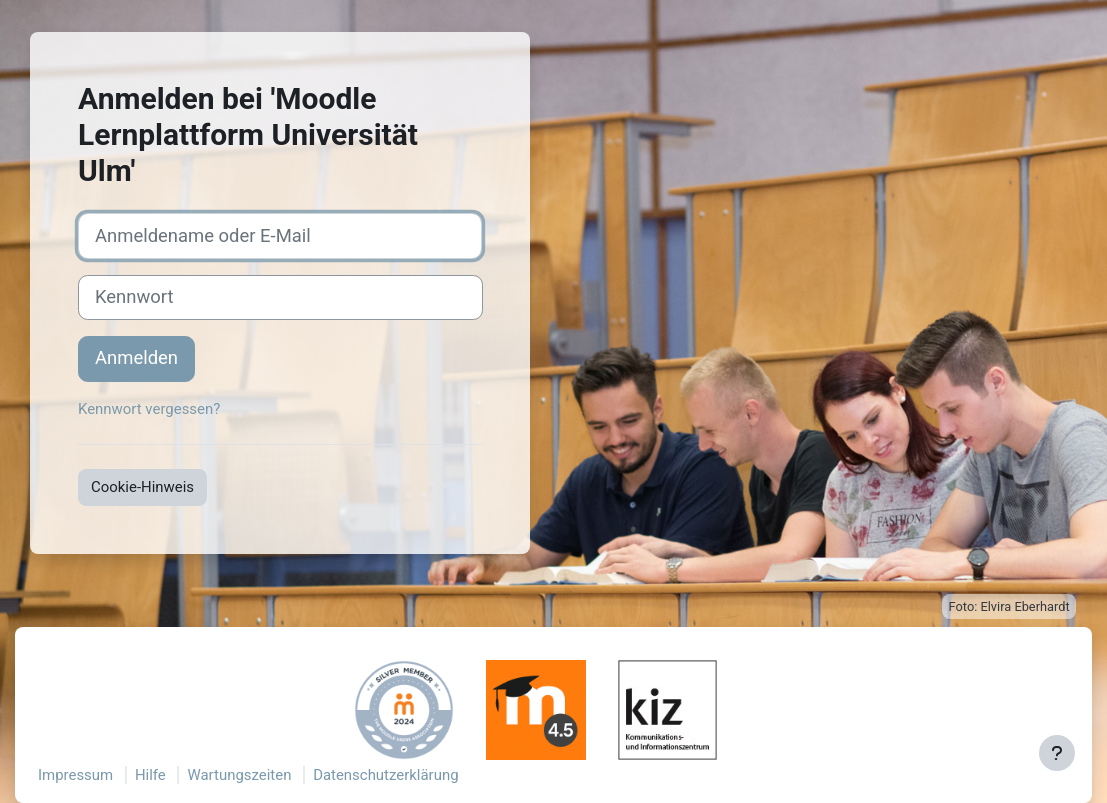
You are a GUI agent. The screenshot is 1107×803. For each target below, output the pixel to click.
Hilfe (150, 775)
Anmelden (136, 358)
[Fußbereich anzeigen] (1057, 753)
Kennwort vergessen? (149, 409)
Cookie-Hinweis (142, 487)
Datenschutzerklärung (385, 775)
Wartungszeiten (239, 775)
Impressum (75, 775)
